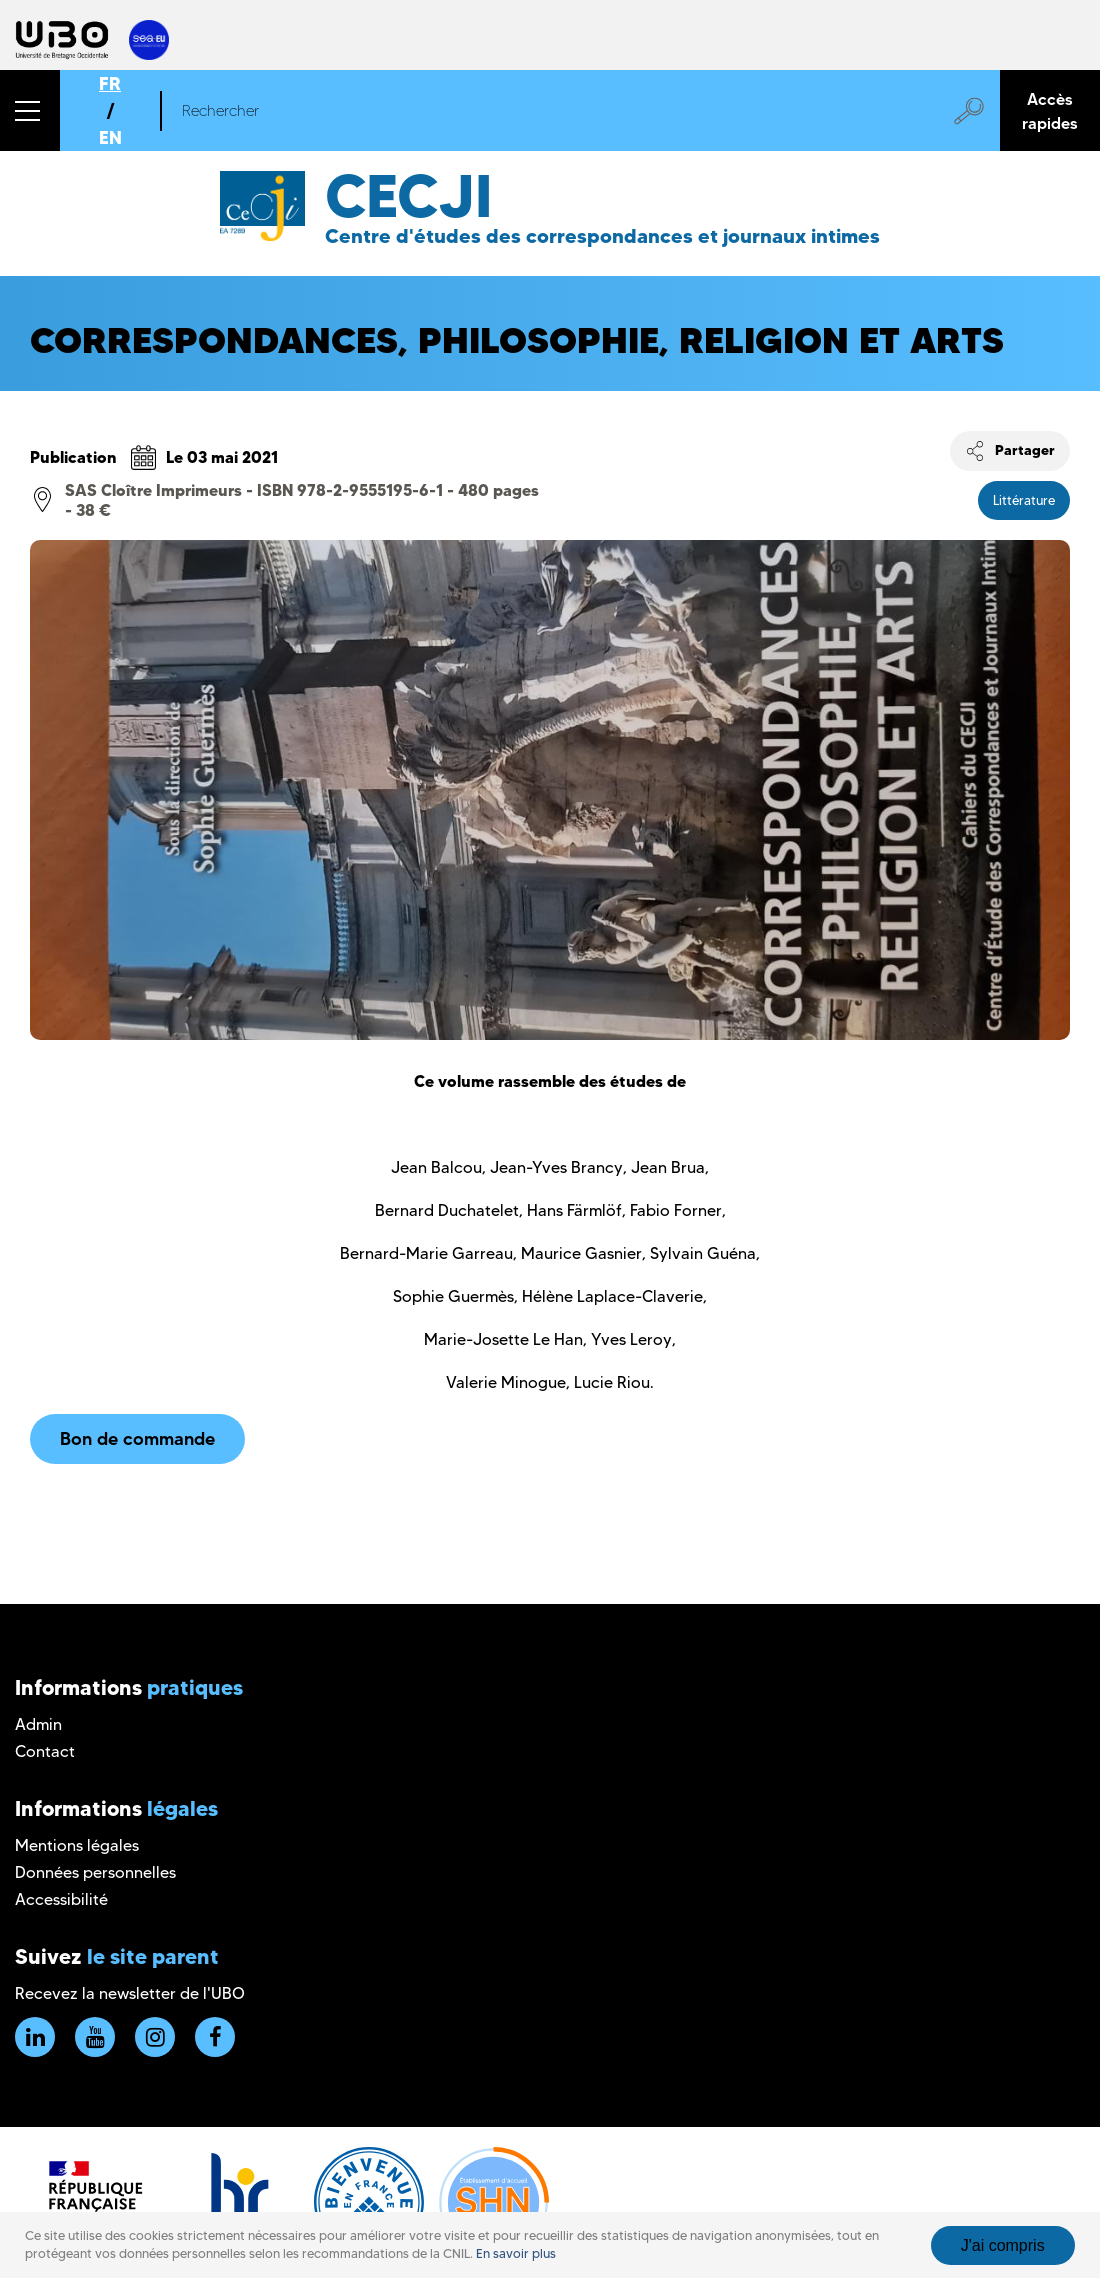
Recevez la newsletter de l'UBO (130, 1993)
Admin (38, 1724)
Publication (73, 457)
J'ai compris (1003, 2245)
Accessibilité (61, 1899)
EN (110, 137)
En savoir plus (516, 2253)
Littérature (1024, 500)
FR (110, 83)
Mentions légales (77, 1845)
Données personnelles (95, 1872)
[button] (30, 110)
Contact (45, 1751)
